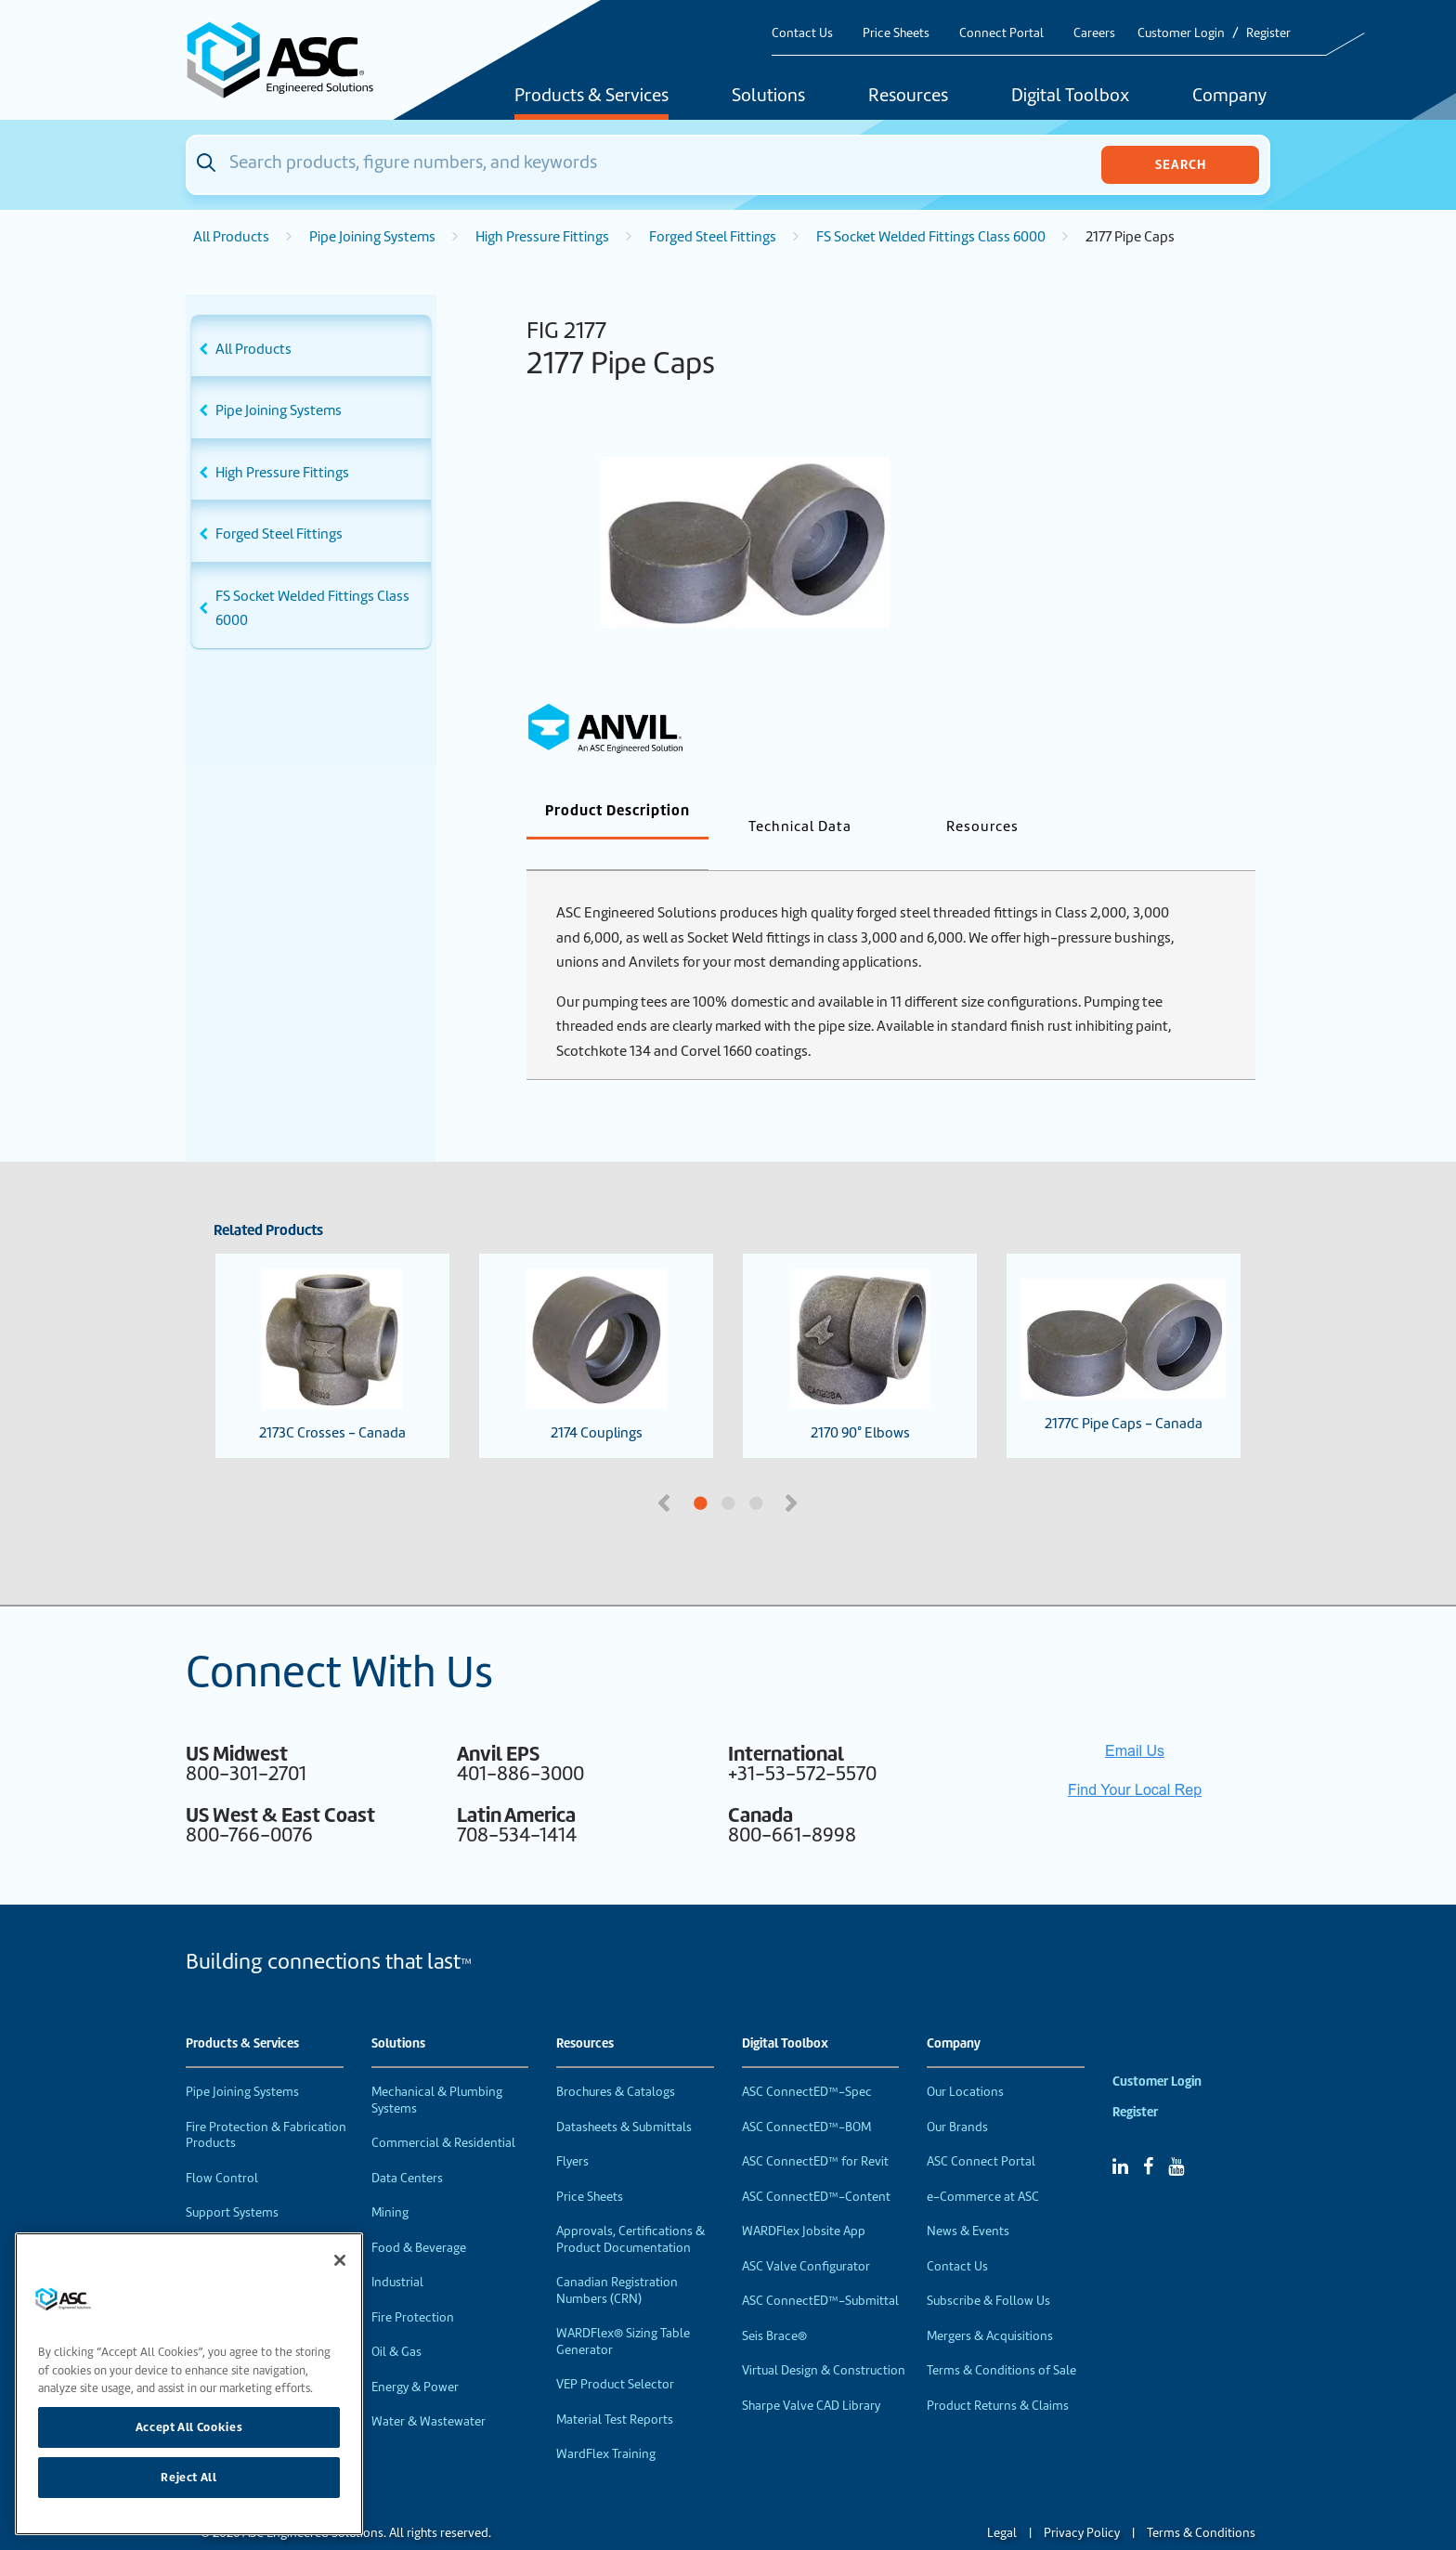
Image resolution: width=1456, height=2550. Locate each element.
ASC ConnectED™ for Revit (815, 2131)
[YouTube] (1176, 2136)
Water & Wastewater (428, 2391)
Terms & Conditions (1201, 2502)
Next (793, 1470)
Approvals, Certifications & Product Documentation (630, 2208)
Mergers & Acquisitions (990, 2305)
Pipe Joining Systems (372, 237)
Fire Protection (412, 2287)
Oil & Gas (396, 2321)
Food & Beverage (418, 2217)
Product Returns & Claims (998, 2375)
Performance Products (249, 2217)
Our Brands (957, 2096)
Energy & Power (415, 2356)
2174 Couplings (596, 1325)
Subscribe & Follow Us (988, 2270)
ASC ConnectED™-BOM (806, 2096)
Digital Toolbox (1070, 96)
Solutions (768, 96)
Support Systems (232, 2182)
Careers (1094, 33)
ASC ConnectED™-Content (816, 2166)
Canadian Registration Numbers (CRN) (617, 2260)
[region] (189, 2383)
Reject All (189, 2477)
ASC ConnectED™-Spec (807, 2061)
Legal (1002, 2502)
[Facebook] (1148, 2136)
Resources (908, 96)
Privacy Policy (1082, 2502)
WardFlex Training (606, 2423)
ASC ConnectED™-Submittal (820, 2270)
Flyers (572, 2131)
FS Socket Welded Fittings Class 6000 (931, 237)
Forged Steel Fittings (712, 237)
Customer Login (1181, 33)
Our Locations (965, 2061)
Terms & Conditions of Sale (1001, 2340)
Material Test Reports (614, 2389)
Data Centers (407, 2147)
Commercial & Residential (443, 2112)
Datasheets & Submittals (624, 2096)
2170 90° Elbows (859, 1325)
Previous (665, 1470)
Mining (390, 2182)
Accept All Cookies (189, 2427)
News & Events (968, 2200)
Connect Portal (1001, 33)
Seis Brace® (774, 2305)
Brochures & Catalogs (615, 2061)
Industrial (397, 2251)
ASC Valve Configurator (806, 2236)
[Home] (291, 60)
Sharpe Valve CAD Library (811, 2375)
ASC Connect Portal (981, 2131)
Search (1180, 164)
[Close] (339, 2260)
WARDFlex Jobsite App (803, 2200)
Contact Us (802, 33)
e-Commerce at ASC (983, 2166)
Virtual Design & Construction (823, 2340)
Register (1268, 33)
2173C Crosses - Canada (332, 1325)
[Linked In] (1120, 2136)
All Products (231, 237)
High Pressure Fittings (542, 237)
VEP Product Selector (615, 2353)
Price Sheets (896, 33)
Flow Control (222, 2147)
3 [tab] (825, 1473)
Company (1229, 96)
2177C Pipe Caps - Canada (1123, 1325)
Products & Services (591, 96)
